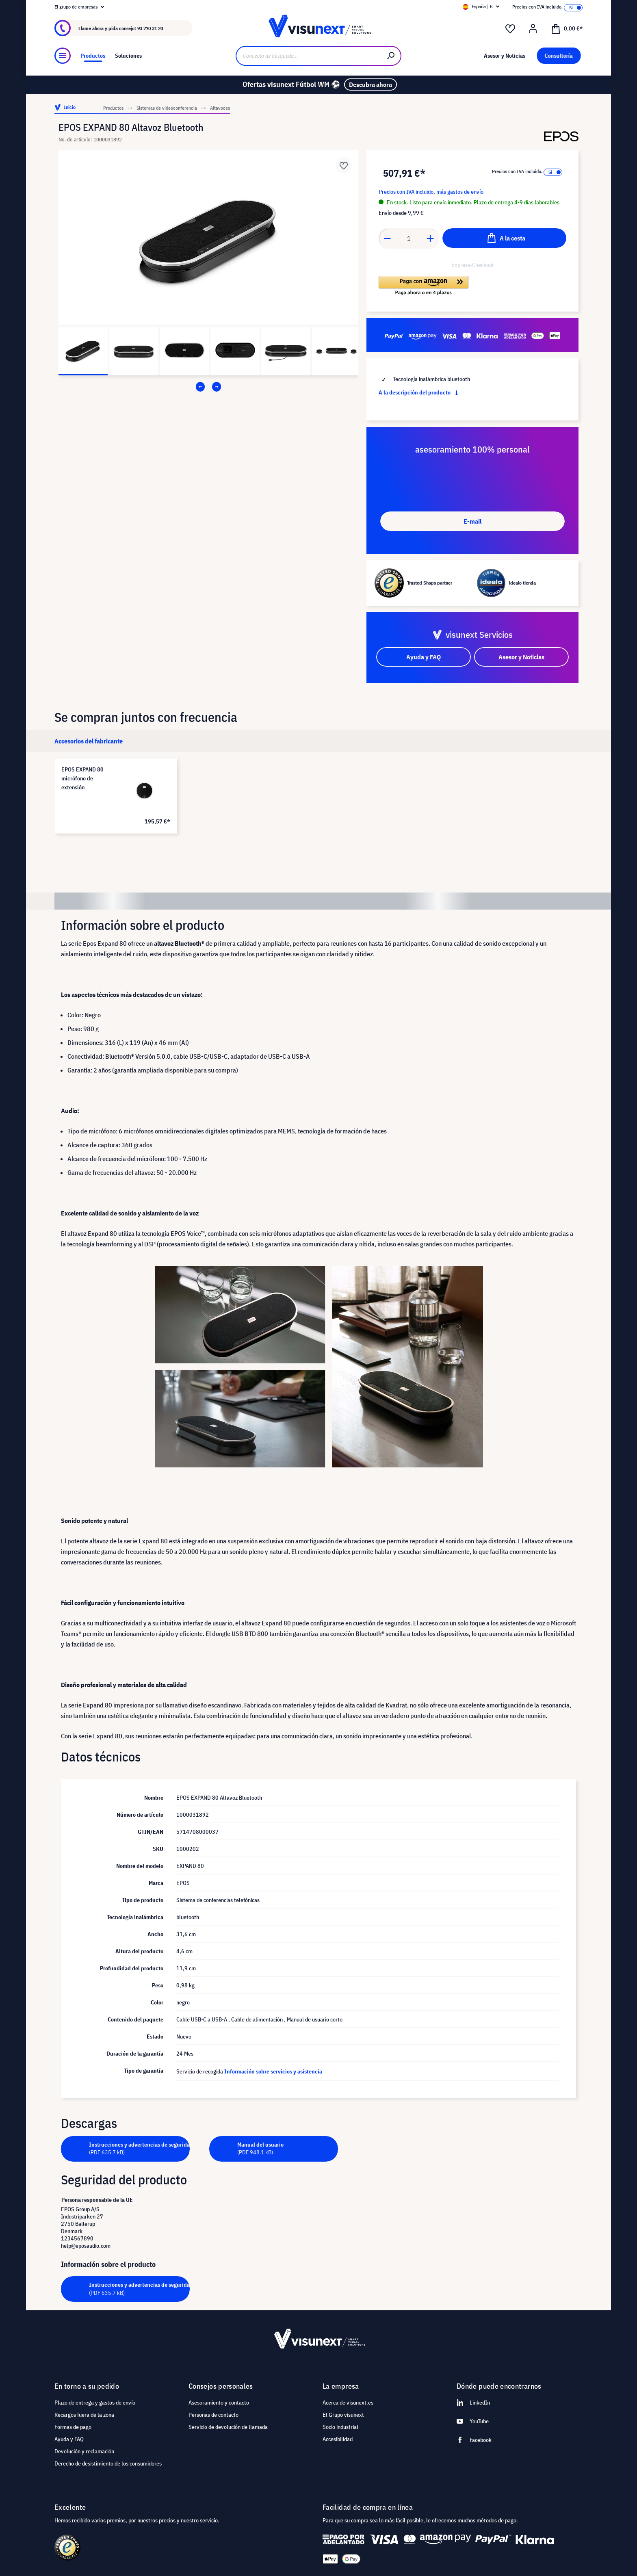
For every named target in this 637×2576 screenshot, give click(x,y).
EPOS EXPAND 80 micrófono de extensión (82, 778)
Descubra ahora (370, 84)
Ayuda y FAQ (69, 2439)
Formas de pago (72, 2427)
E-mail (472, 521)
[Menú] (62, 56)
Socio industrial (340, 2427)
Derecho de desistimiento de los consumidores (108, 2463)
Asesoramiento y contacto (218, 2402)
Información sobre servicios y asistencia (273, 2071)
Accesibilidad (338, 2439)
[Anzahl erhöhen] (430, 238)
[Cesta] (567, 28)
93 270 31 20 (150, 28)
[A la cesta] (504, 238)
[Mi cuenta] (533, 29)
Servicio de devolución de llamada (228, 2427)
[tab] (88, 741)
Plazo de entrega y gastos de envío (94, 2402)
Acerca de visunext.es (348, 2402)
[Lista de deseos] (510, 29)
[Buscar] (391, 56)
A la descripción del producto (420, 392)
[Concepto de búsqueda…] (308, 56)
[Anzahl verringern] (387, 238)
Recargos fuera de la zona (84, 2414)
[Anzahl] (409, 238)
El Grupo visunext (343, 2414)
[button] (423, 285)
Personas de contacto (213, 2414)
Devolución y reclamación (84, 2451)
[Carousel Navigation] (208, 387)
